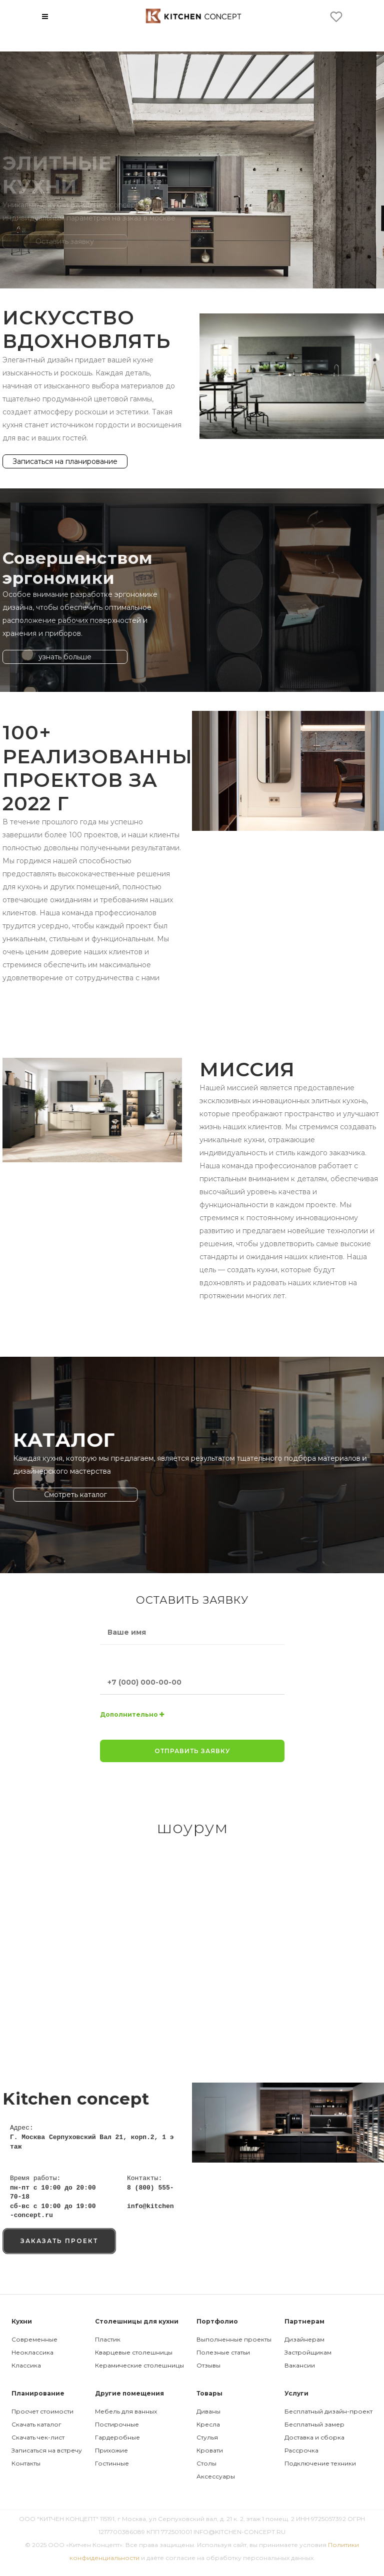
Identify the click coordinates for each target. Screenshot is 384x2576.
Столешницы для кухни (136, 2321)
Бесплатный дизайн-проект (328, 2411)
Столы (206, 2463)
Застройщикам (308, 2352)
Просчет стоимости (43, 2411)
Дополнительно (132, 1714)
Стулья (207, 2437)
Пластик (107, 2339)
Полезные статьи (223, 2352)
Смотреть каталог (129, 1480)
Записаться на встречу (47, 2450)
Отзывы (208, 2365)
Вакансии (299, 2365)
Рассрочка (301, 2450)
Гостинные (112, 2463)
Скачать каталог (37, 2424)
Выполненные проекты (234, 2339)
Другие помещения (129, 2393)
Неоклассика (33, 2352)
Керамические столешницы (139, 2365)
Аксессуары (215, 2476)
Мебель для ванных (126, 2411)
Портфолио (217, 2321)
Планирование (38, 2393)
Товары (209, 2393)
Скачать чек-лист (38, 2437)
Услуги (296, 2393)
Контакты (26, 2463)
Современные (35, 2339)
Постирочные (117, 2424)
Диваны (208, 2411)
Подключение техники (320, 2463)
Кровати (209, 2450)
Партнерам (304, 2321)
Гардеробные (117, 2437)
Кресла (208, 2424)
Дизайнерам (304, 2339)
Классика (26, 2365)
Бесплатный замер (314, 2424)
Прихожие (111, 2450)
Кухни (22, 2321)
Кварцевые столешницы (133, 2352)
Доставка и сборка (314, 2437)
